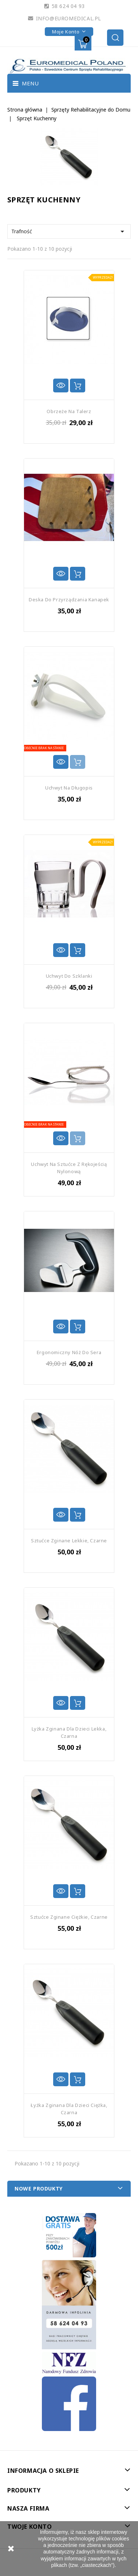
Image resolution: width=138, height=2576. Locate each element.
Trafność (69, 231)
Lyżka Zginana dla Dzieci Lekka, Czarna (69, 1732)
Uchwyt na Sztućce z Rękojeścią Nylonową (69, 1168)
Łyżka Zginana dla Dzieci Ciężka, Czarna (69, 2109)
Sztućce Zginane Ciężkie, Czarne (69, 1917)
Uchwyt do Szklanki (69, 976)
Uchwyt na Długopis (69, 787)
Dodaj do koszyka (77, 385)
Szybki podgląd (60, 385)
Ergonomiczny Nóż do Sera (69, 1352)
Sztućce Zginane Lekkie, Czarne (69, 1540)
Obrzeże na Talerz (69, 411)
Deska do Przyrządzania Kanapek (69, 599)
